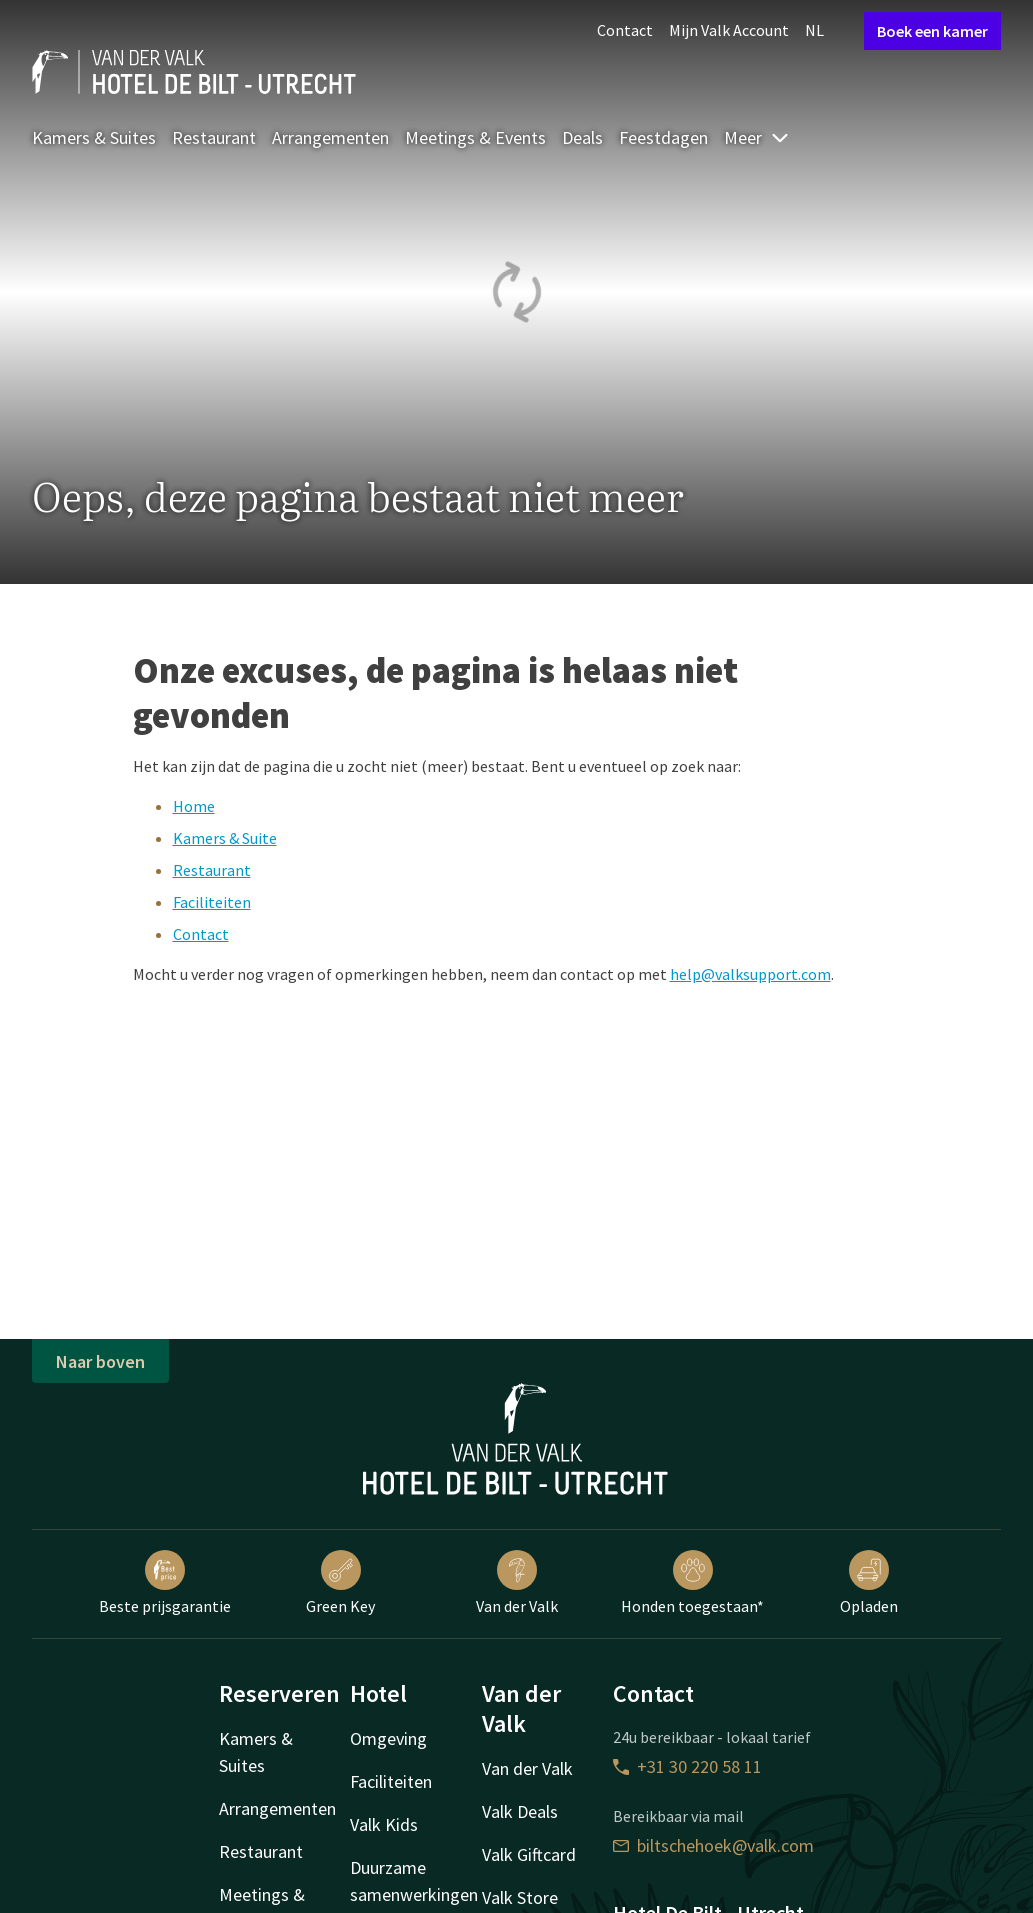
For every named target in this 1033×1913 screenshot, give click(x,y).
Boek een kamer (932, 31)
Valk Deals (520, 1811)
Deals (582, 137)
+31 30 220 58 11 (687, 1766)
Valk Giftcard (529, 1854)
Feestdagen (663, 137)
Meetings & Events (475, 137)
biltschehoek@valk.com (713, 1845)
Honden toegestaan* (692, 1583)
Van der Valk (517, 1583)
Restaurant (214, 137)
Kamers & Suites (94, 137)
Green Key (340, 1583)
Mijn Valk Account (729, 30)
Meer (757, 137)
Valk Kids (384, 1824)
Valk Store (520, 1897)
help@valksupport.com (750, 974)
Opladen (869, 1583)
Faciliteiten (212, 902)
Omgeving (388, 1738)
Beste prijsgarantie (165, 1583)
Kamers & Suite (225, 838)
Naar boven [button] (100, 1361)
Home (194, 806)
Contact (625, 30)
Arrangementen (330, 137)
